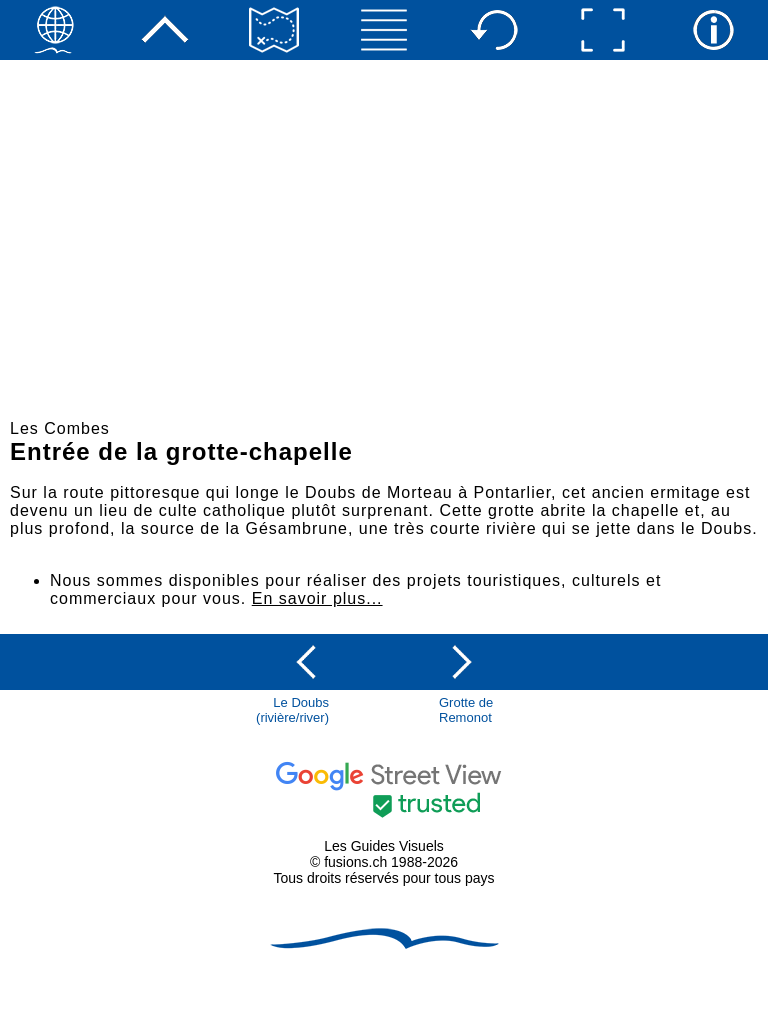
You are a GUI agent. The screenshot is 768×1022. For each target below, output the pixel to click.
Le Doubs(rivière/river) (292, 710)
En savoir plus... (317, 598)
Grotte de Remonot (466, 710)
